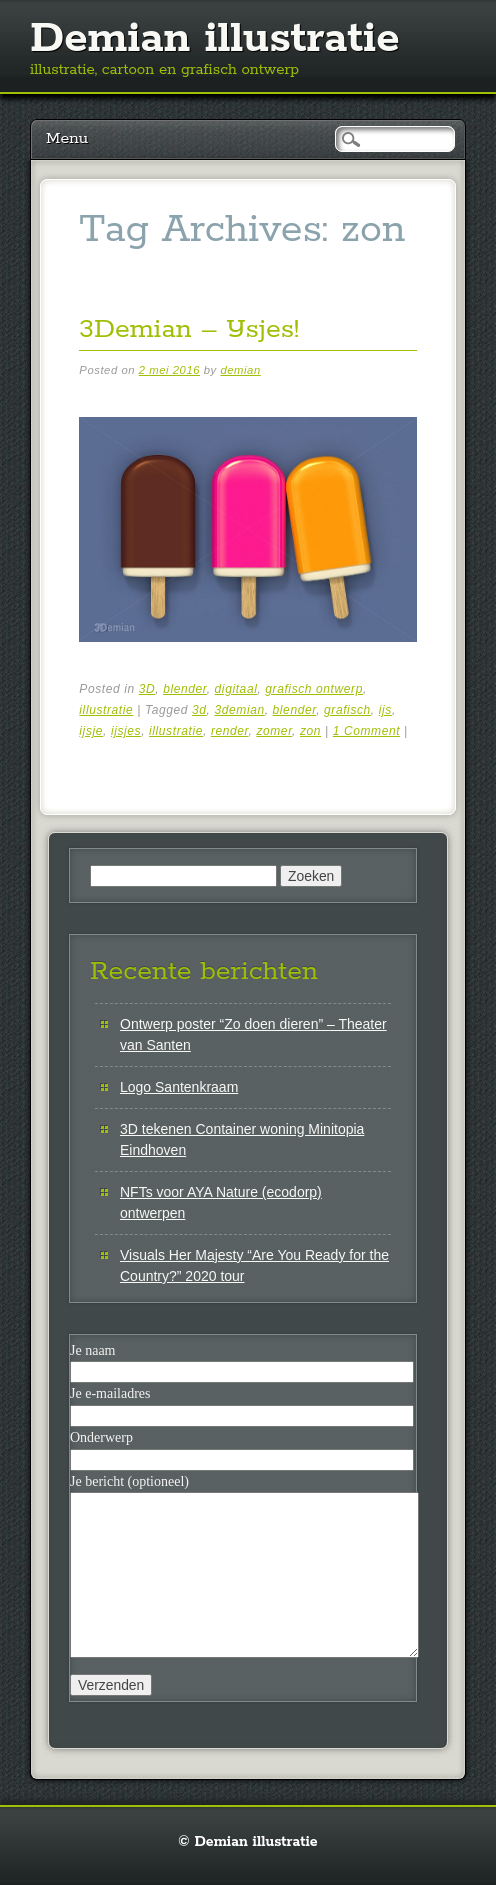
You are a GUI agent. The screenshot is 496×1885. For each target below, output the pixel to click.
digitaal (236, 689)
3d (199, 710)
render (230, 731)
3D (147, 689)
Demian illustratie (215, 39)
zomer (274, 731)
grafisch (347, 710)
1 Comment (366, 731)
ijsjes (126, 731)
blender (185, 689)
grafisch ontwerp (314, 689)
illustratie (106, 710)
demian (240, 370)
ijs (385, 710)
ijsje (91, 731)
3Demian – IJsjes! (189, 329)
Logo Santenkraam (179, 1087)
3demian (239, 710)
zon (310, 731)
